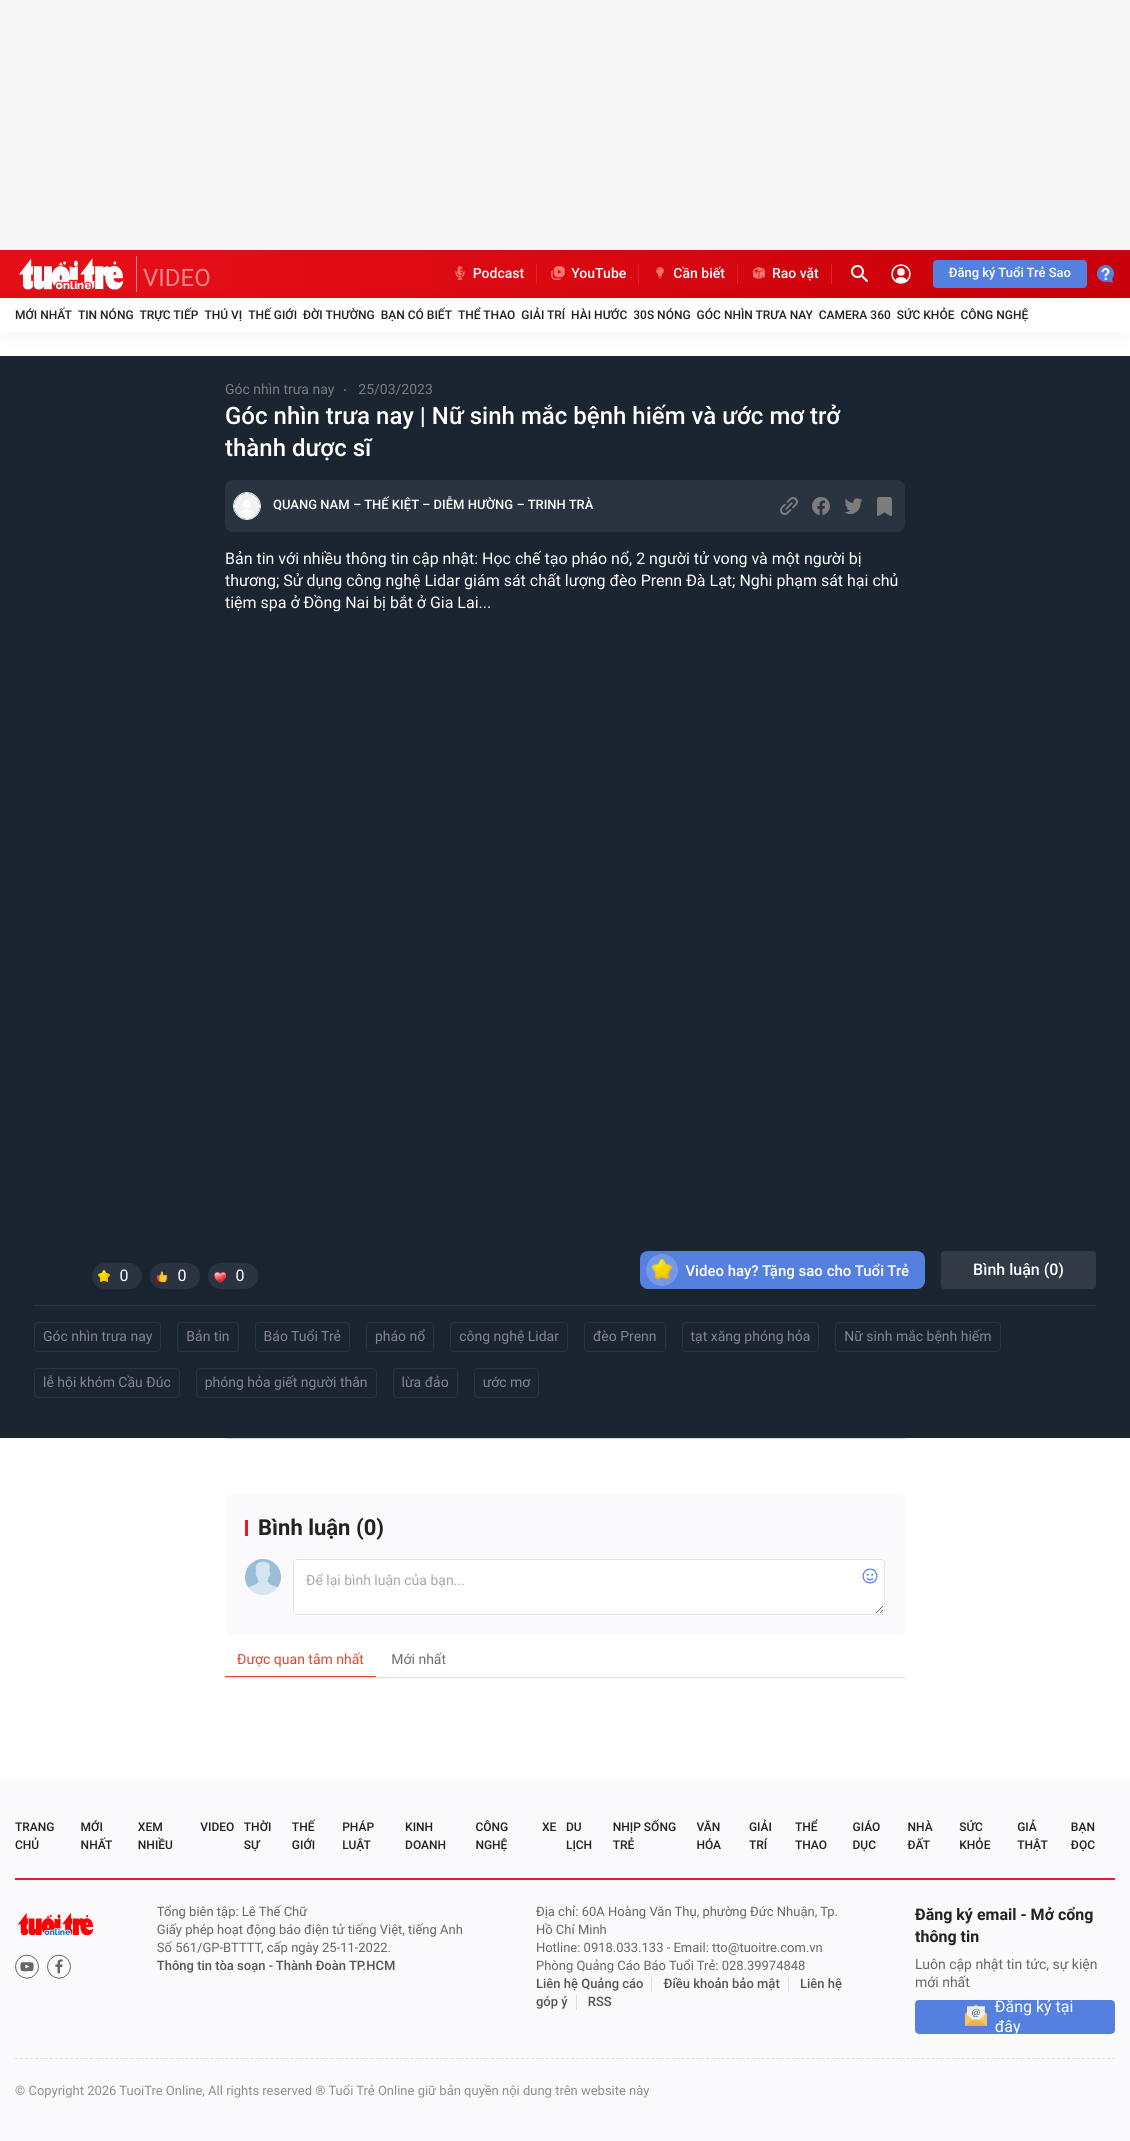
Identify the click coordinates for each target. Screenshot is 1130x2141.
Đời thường (339, 315)
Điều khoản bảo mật (722, 1984)
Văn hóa (708, 1836)
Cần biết (688, 274)
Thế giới (272, 315)
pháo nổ (400, 1337)
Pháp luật (358, 1836)
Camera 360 (855, 315)
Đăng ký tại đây (1034, 2017)
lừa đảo (425, 1383)
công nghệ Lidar (509, 1337)
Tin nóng (106, 315)
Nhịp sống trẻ (644, 1836)
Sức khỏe (926, 315)
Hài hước (599, 315)
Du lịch (579, 1836)
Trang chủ (34, 1836)
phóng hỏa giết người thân (286, 1383)
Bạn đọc (1083, 1836)
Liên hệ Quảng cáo (590, 1984)
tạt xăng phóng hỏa (751, 1337)
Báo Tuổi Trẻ (302, 1337)
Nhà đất (919, 1836)
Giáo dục (867, 1836)
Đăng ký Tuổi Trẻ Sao (1010, 273)
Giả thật (1032, 1836)
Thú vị (223, 315)
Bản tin (207, 1337)
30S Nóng (661, 315)
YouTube (587, 274)
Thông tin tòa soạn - (216, 1966)
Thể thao (486, 315)
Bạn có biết (416, 315)
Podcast (488, 274)
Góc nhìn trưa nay (755, 315)
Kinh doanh (425, 1836)
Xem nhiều (155, 1836)
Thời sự (258, 1836)
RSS (600, 2002)
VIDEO (177, 278)
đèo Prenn (625, 1337)
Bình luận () (1018, 1269)
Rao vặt (784, 274)
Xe (549, 1827)
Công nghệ (994, 315)
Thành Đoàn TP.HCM (335, 1966)
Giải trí (543, 315)
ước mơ (507, 1383)
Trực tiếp (169, 315)
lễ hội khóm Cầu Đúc (107, 1383)
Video (217, 1827)
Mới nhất (43, 315)
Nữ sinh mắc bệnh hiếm (917, 1337)
